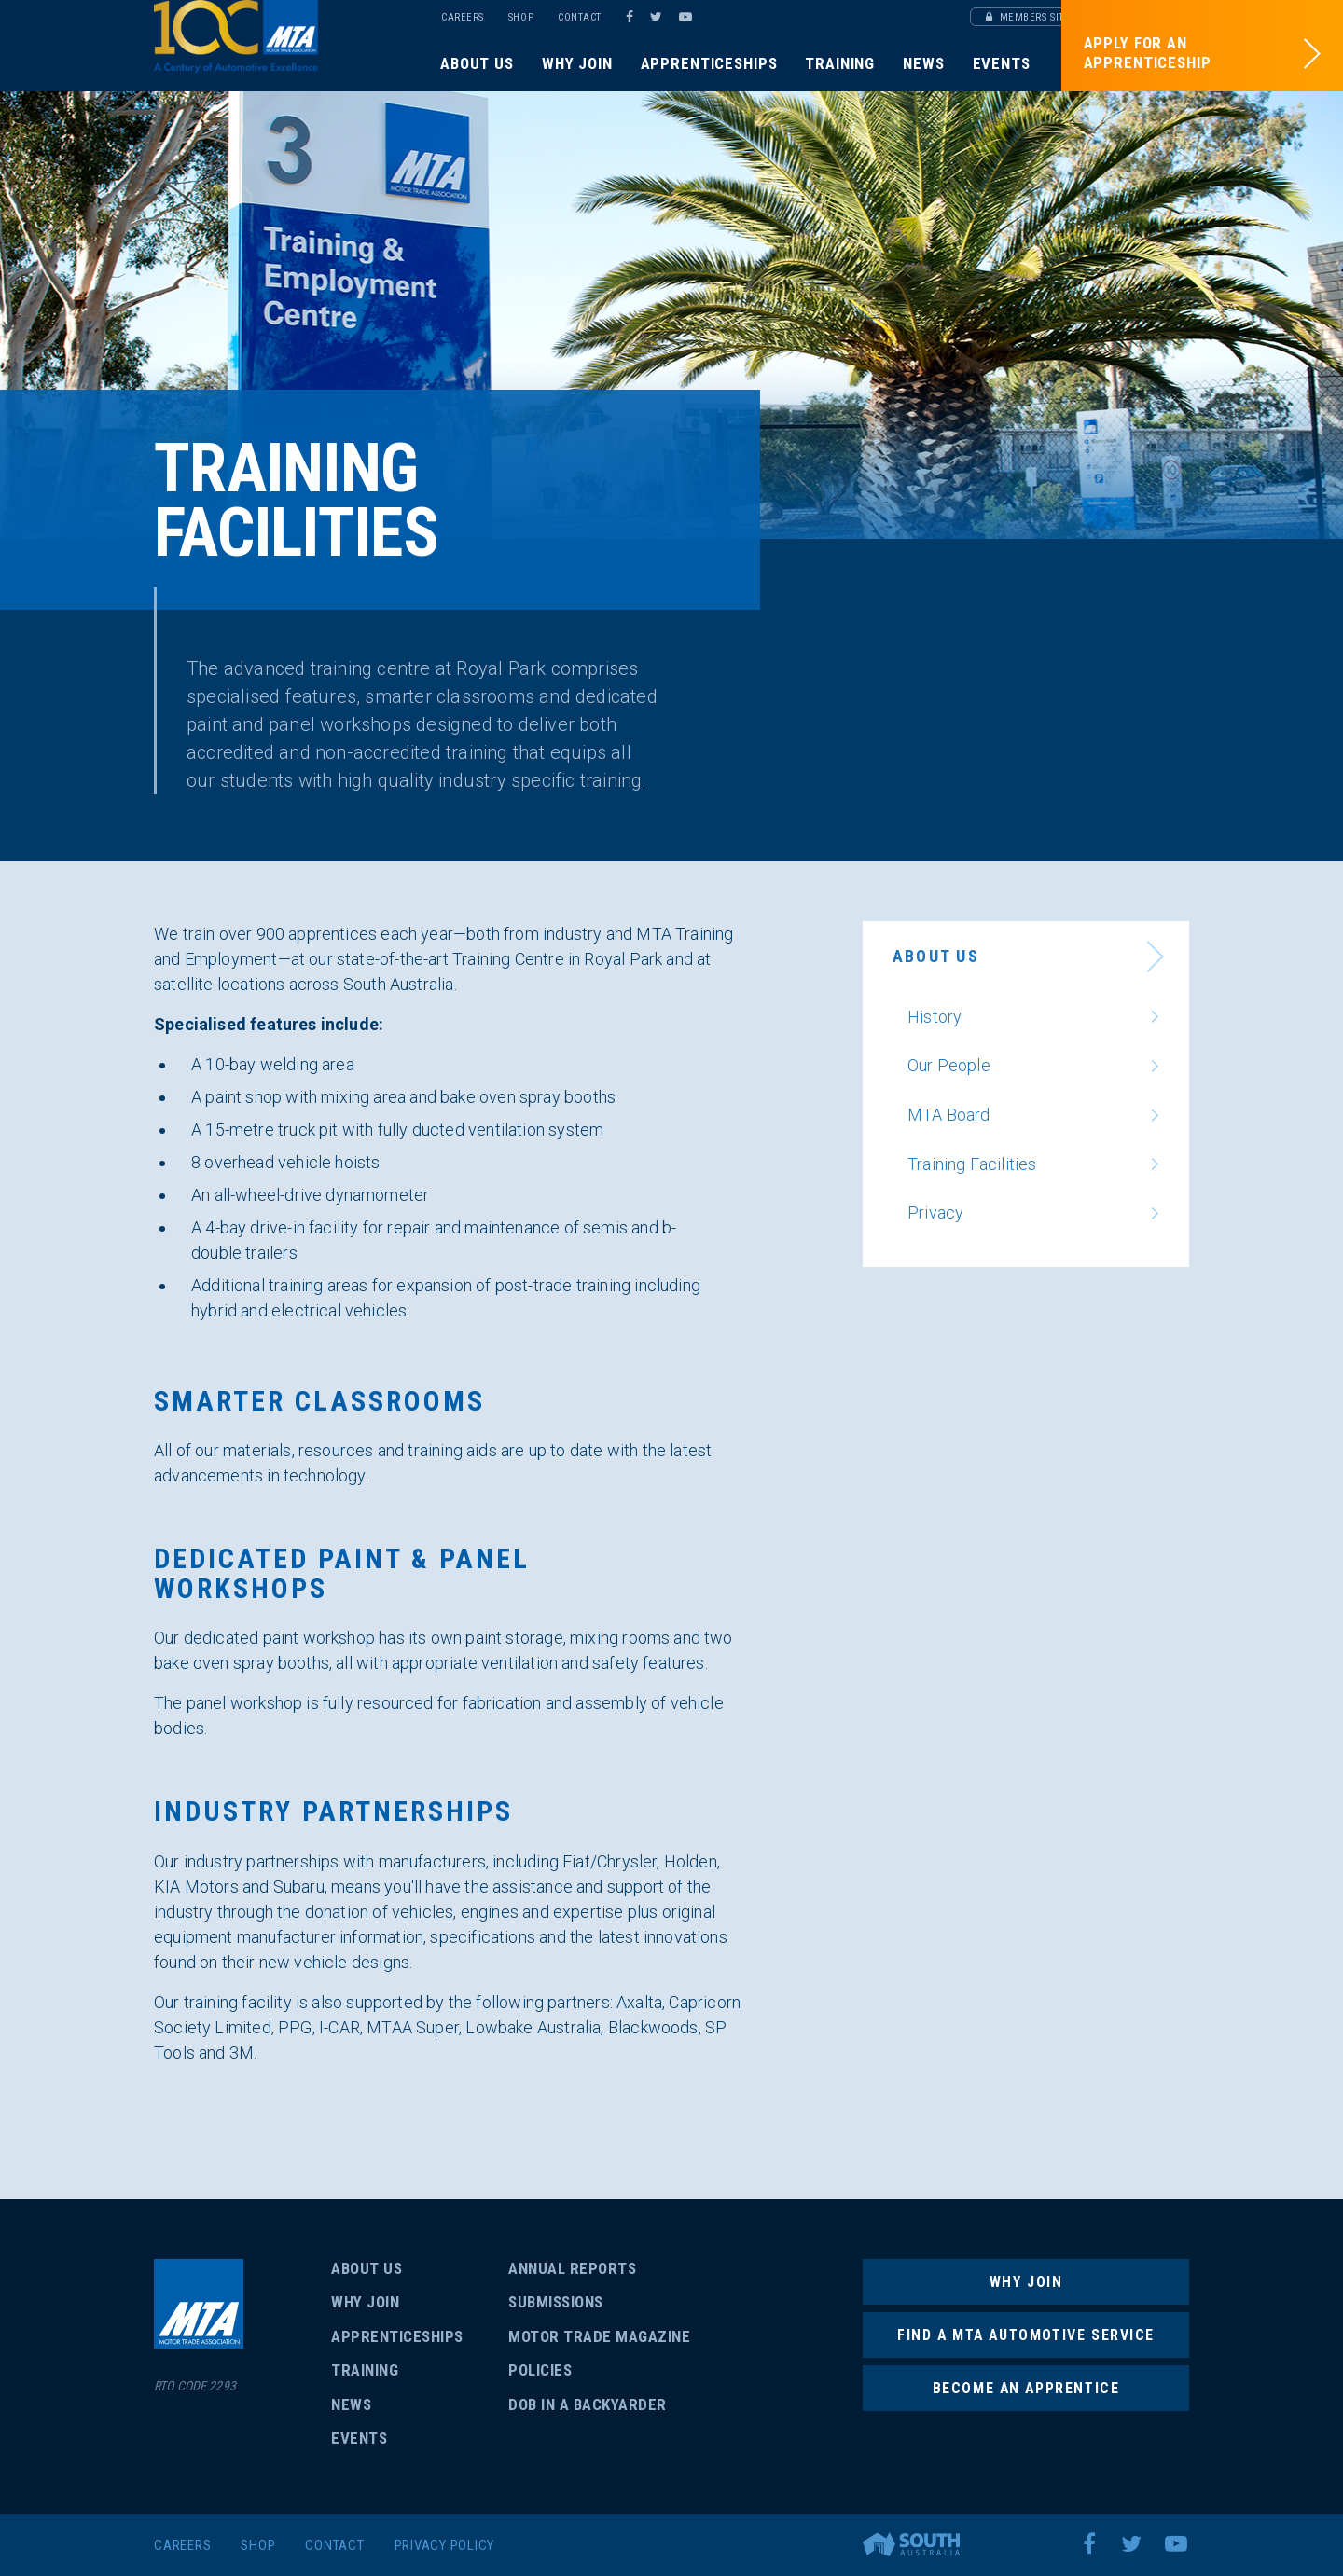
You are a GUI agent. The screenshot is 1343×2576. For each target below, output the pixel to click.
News (923, 63)
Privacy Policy (445, 2545)
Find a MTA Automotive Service (1025, 2335)
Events (1002, 63)
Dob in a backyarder (587, 2404)
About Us (477, 63)
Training (840, 63)
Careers (462, 17)
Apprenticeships (709, 63)
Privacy (935, 1212)
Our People (948, 1065)
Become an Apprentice (1026, 2389)
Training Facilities (971, 1164)
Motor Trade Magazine (599, 2336)
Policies (540, 2370)
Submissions (555, 2302)
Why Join (577, 63)
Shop (520, 17)
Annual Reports (572, 2268)
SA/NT (282, 58)
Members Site (1028, 17)
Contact (580, 17)
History (934, 1016)
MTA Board (948, 1114)
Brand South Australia (911, 2544)
